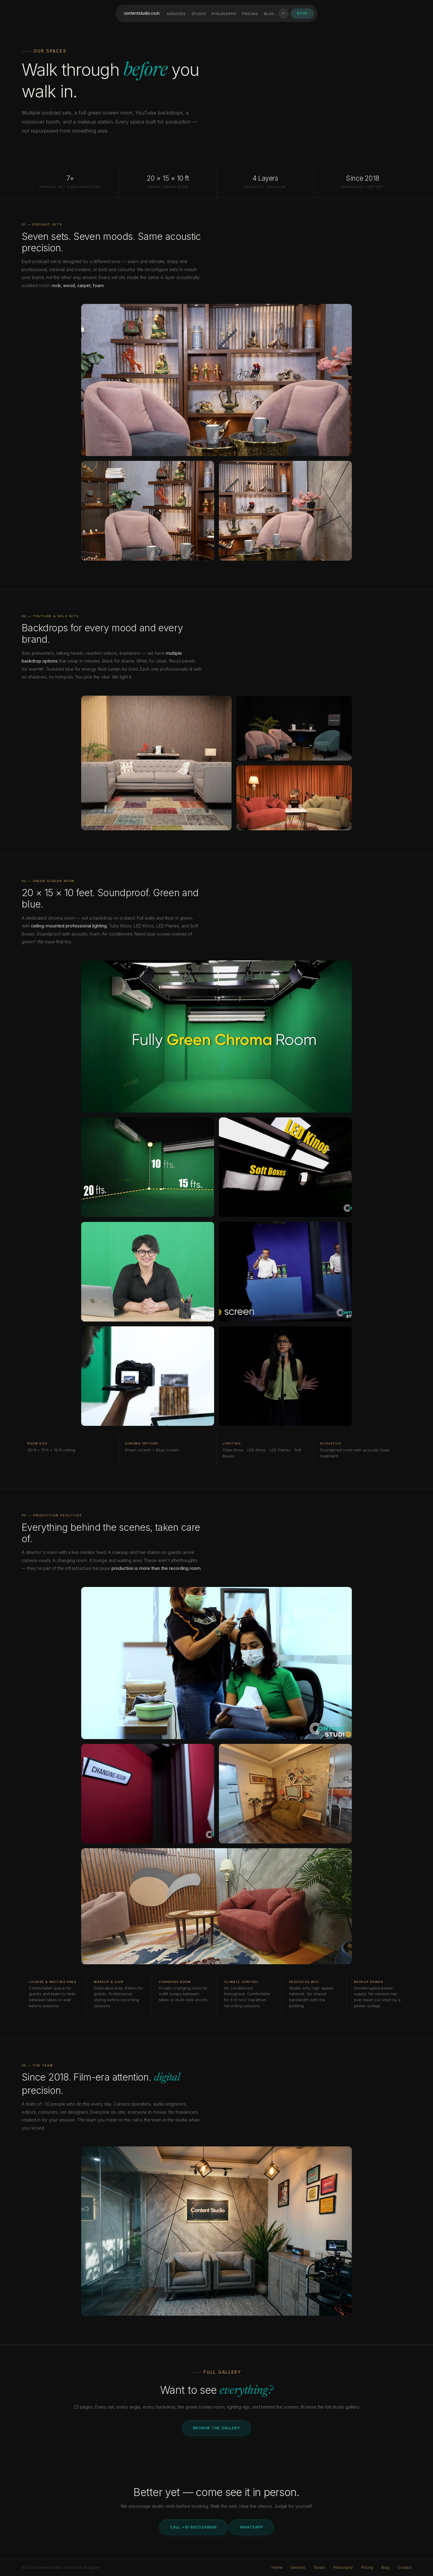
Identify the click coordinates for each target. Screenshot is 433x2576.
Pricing (250, 14)
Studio (199, 14)
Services (176, 14)
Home (277, 2567)
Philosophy (224, 14)
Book (302, 13)
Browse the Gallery (216, 2427)
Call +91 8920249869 (193, 2527)
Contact (404, 2567)
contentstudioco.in (141, 13)
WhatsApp (251, 2527)
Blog (269, 14)
